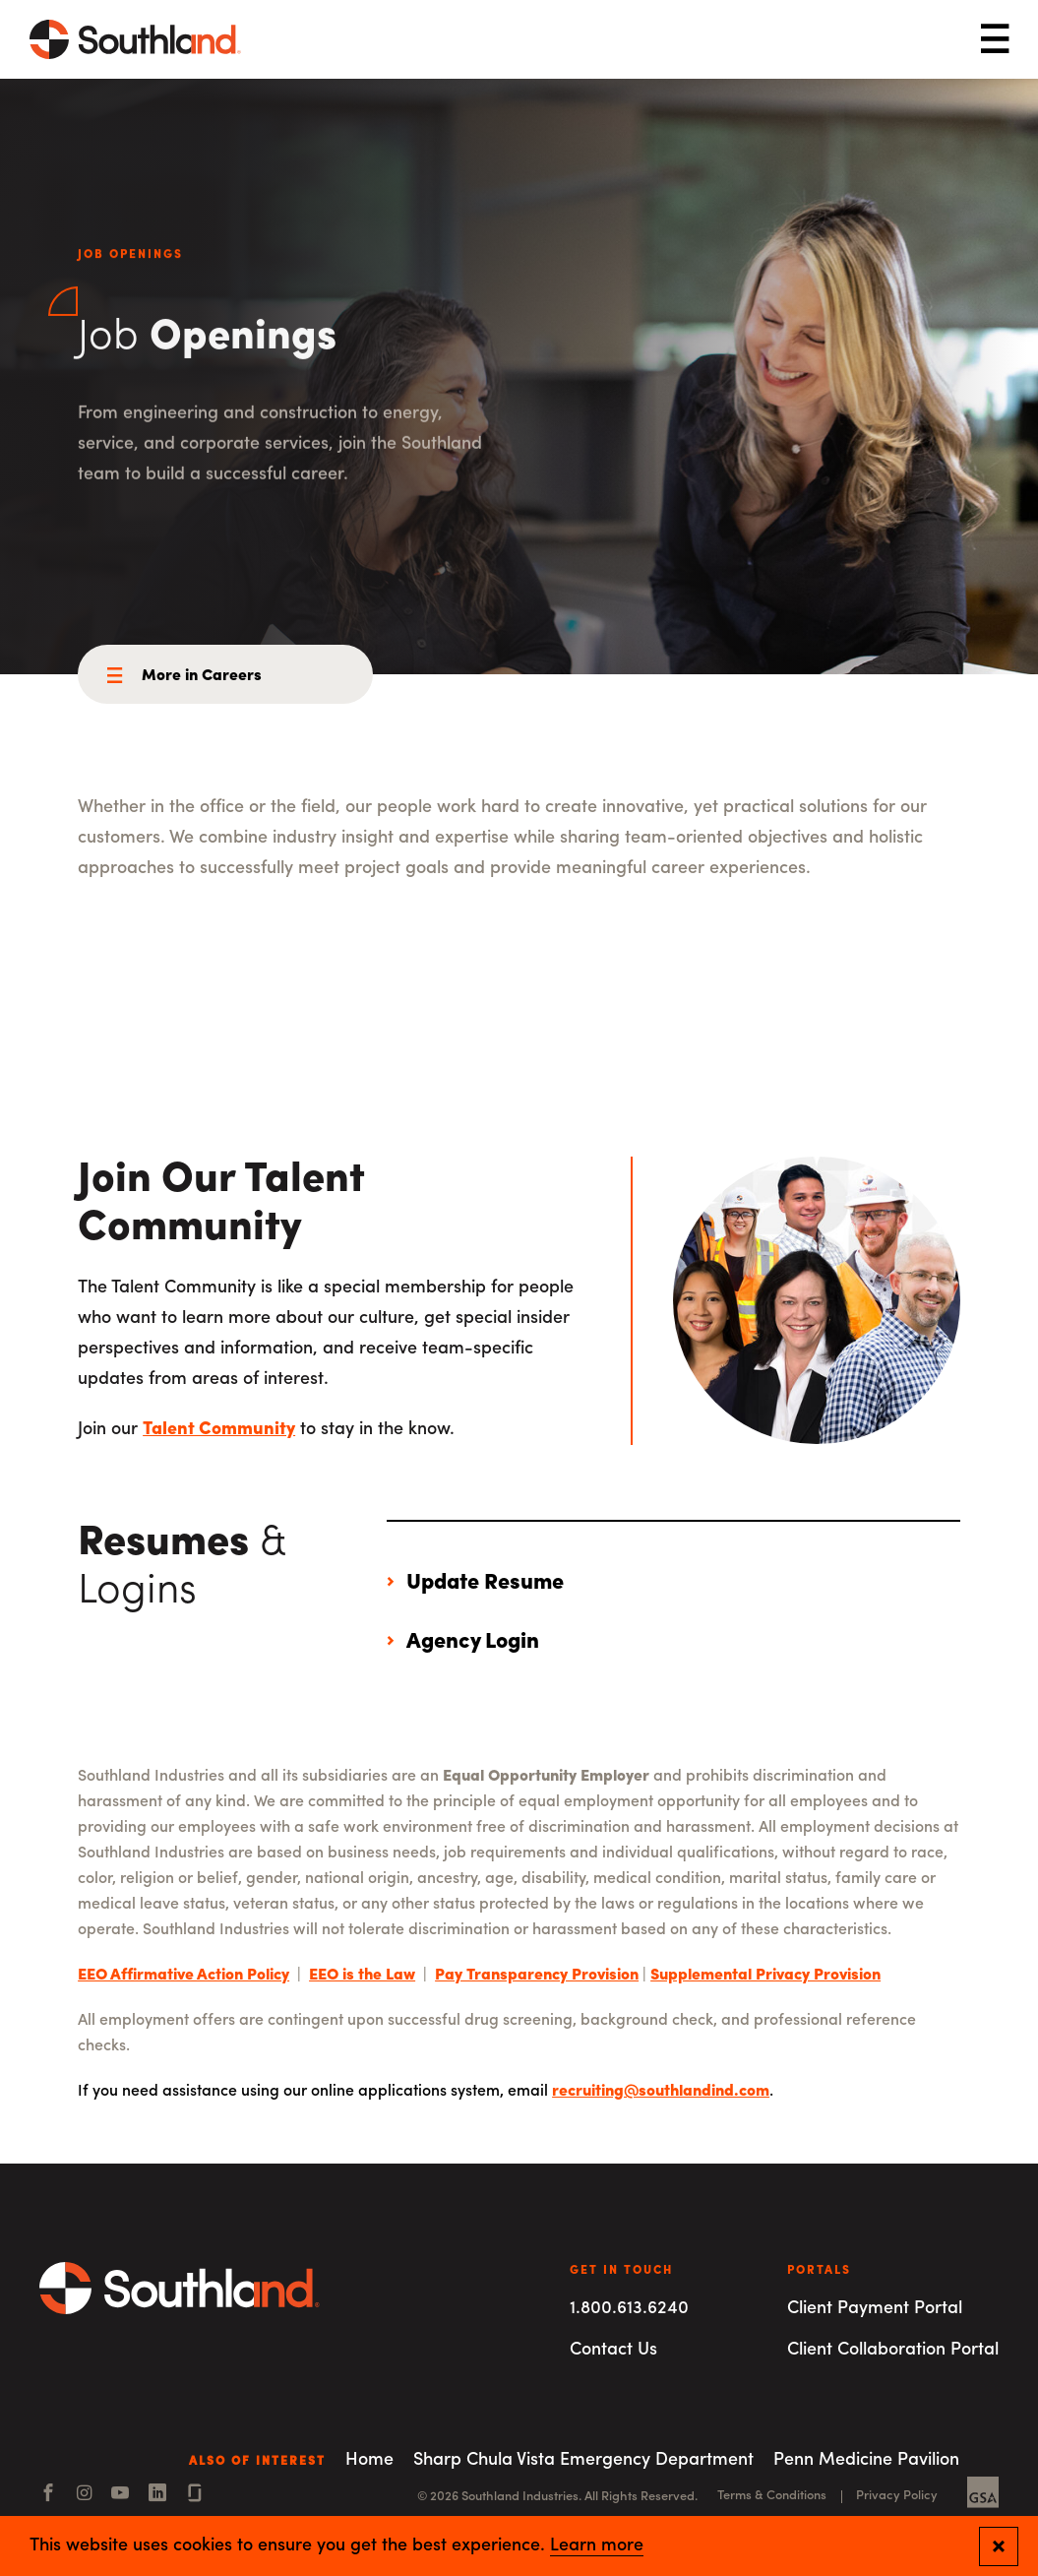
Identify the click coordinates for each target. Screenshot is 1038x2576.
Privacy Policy (897, 2495)
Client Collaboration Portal (893, 2350)
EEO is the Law (362, 1975)
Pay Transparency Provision (537, 1975)
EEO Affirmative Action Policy (183, 1975)
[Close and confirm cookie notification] (998, 2546)
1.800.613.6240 (629, 2308)
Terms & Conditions (771, 2495)
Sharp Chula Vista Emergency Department (583, 2460)
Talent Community (219, 1429)
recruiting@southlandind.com (660, 2092)
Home (369, 2460)
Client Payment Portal (874, 2308)
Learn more (596, 2546)
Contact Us (613, 2350)
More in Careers (202, 676)
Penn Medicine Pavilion (866, 2460)
